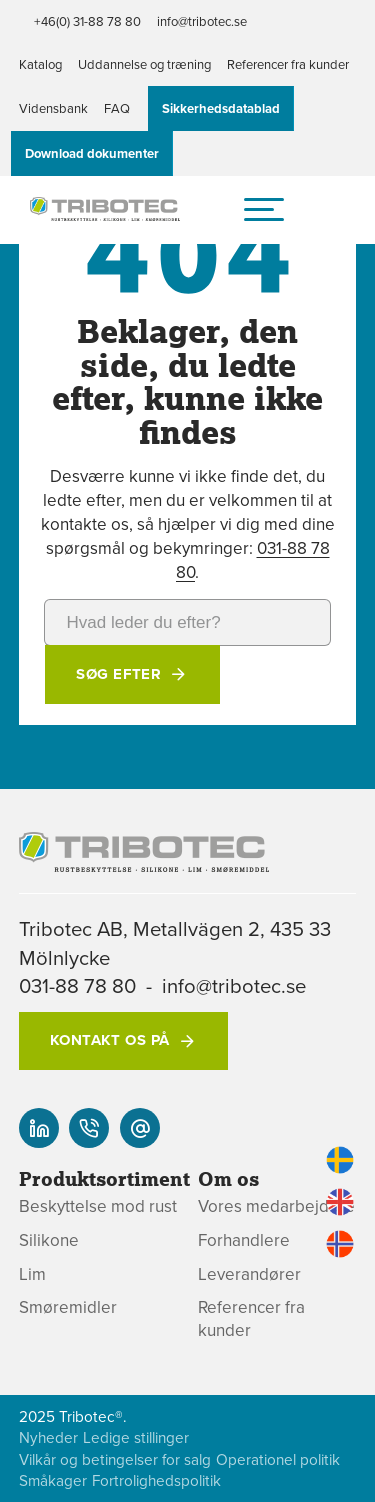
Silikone (49, 1240)
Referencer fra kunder (288, 64)
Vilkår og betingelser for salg (115, 1459)
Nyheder (48, 1437)
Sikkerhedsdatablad (221, 108)
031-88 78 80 (77, 985)
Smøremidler (68, 1307)
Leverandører (249, 1274)
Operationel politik (278, 1459)
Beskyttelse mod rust (98, 1206)
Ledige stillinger (136, 1437)
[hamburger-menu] (264, 209)
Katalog (40, 64)
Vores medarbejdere (276, 1206)
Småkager (53, 1480)
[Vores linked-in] (39, 1128)
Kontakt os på (110, 1040)
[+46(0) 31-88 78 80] (89, 1128)
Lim (32, 1274)
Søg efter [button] (118, 674)
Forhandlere (244, 1240)
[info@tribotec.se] (140, 1128)
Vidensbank (53, 108)
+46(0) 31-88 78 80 (87, 21)
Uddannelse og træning (144, 64)
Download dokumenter (92, 153)
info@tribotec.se (202, 21)
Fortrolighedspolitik (156, 1480)
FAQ (117, 108)
